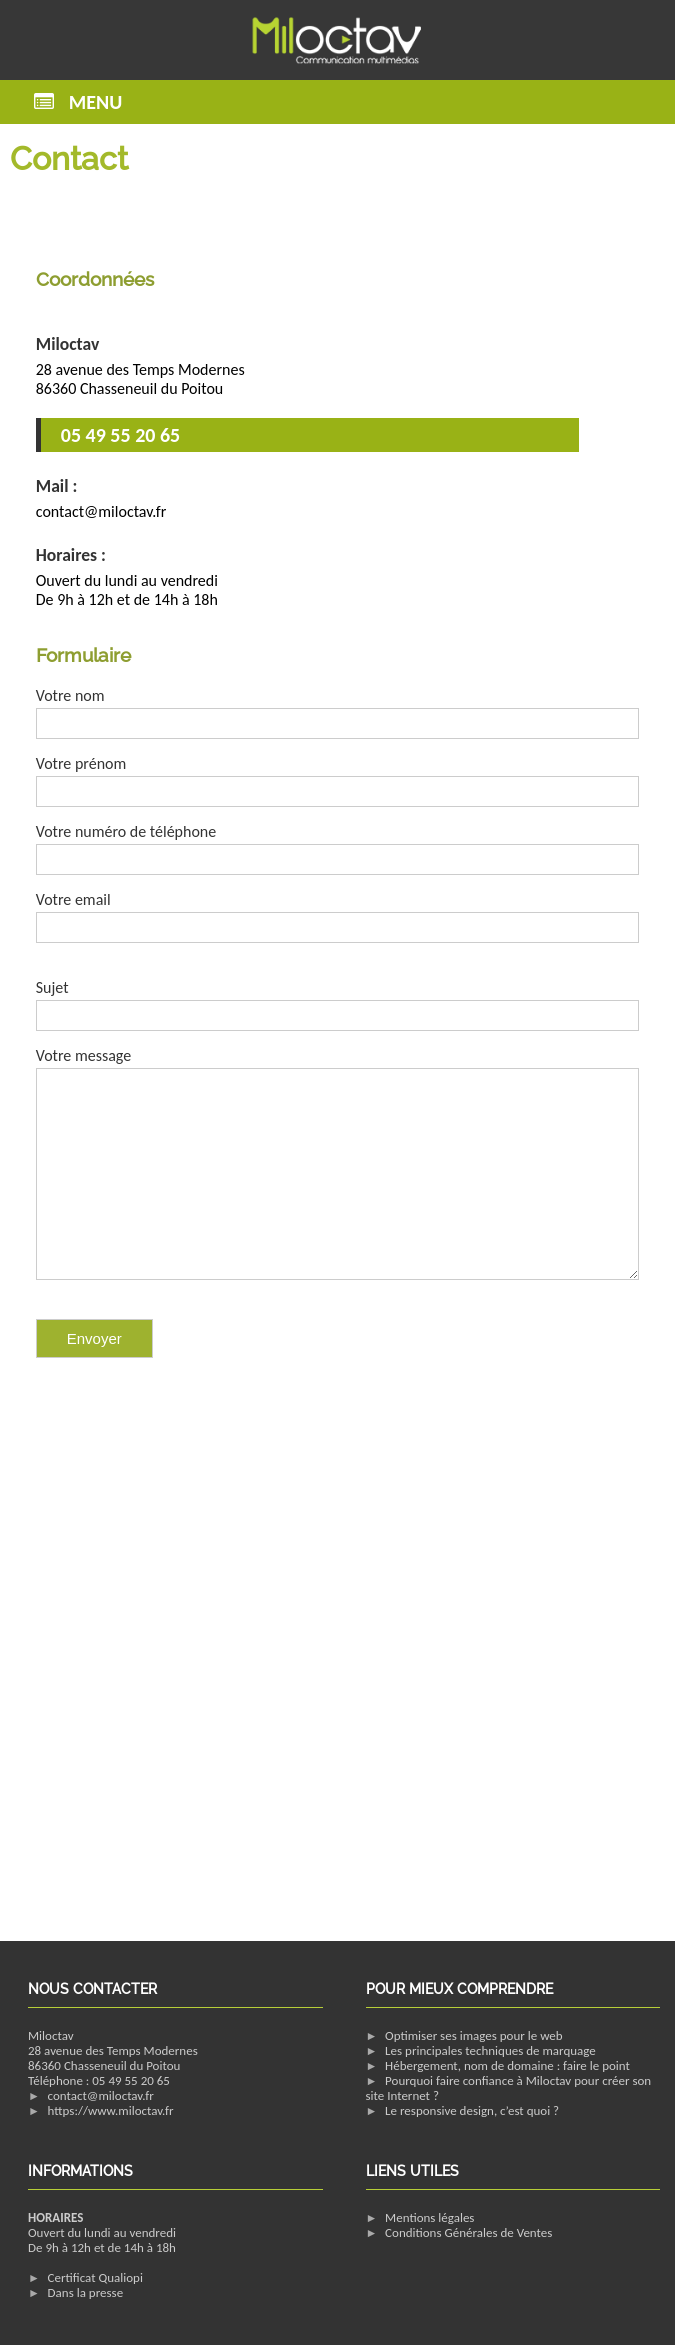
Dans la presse (86, 2292)
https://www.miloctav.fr (111, 2110)
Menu (95, 102)
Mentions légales (429, 2217)
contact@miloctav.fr (101, 2095)
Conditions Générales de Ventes (468, 2232)
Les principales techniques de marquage (490, 2050)
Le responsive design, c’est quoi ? (472, 2110)
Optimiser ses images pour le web (474, 2035)
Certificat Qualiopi (95, 2277)
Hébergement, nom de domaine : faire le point (507, 2065)
